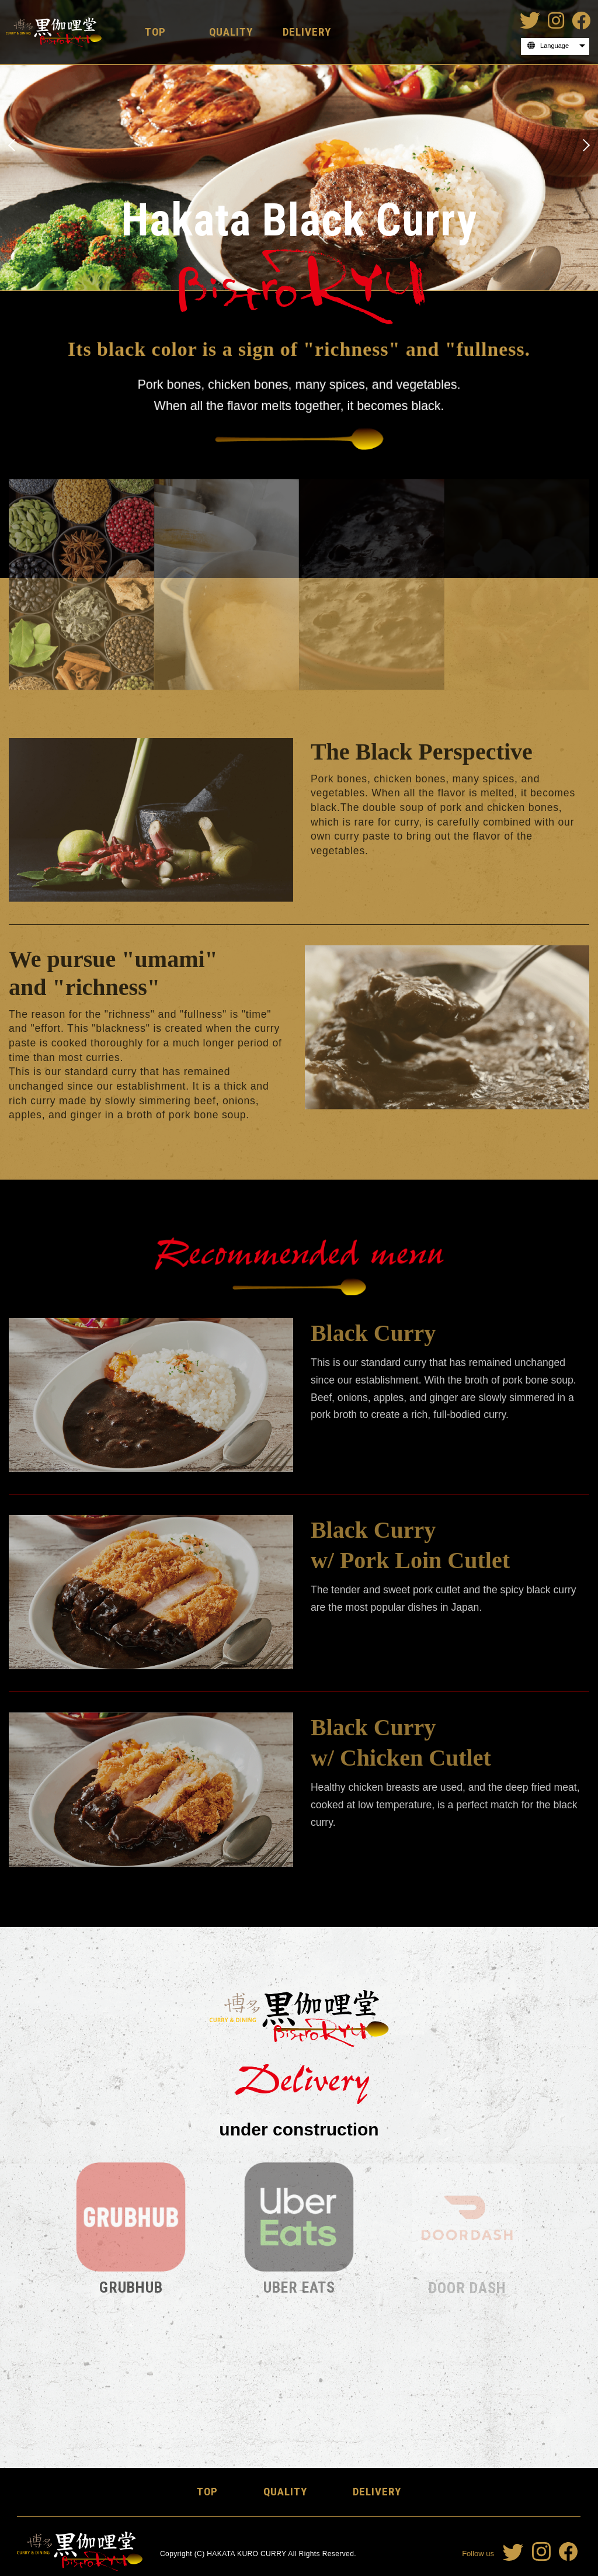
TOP (155, 32)
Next (584, 144)
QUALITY (231, 32)
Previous (13, 144)
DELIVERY (307, 32)
